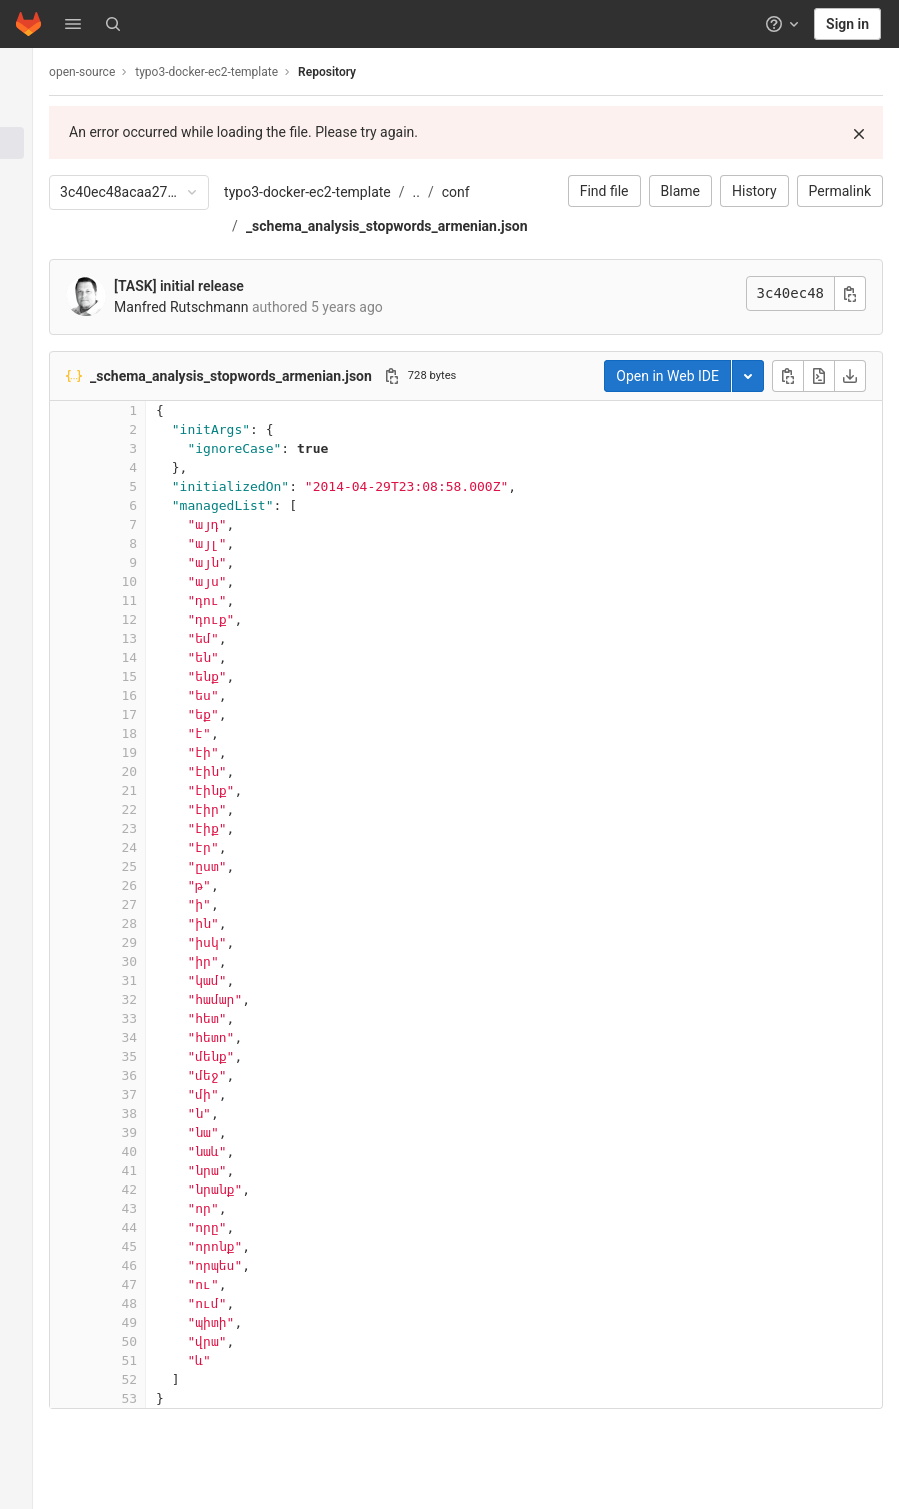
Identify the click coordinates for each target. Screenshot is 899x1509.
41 (152, 1170)
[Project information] (27, 110)
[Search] (113, 24)
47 (152, 1284)
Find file (604, 191)
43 (152, 1208)
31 (152, 980)
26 (152, 885)
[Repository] (27, 143)
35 (152, 1056)
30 (152, 961)
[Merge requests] (27, 209)
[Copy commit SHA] (850, 293)
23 (152, 828)
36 (152, 1075)
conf (479, 192)
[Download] (850, 376)
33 (152, 1018)
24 (152, 847)
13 (152, 638)
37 (152, 1094)
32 (152, 999)
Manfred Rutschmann (204, 307)
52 (152, 1379)
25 (152, 866)
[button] (73, 24)
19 (152, 752)
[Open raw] (819, 376)
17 (152, 714)
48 (152, 1303)
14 (152, 657)
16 (152, 695)
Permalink (840, 191)
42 (152, 1189)
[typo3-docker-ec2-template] (28, 70)
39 (152, 1132)
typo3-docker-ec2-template (330, 192)
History (754, 191)
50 (152, 1341)
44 (152, 1227)
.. (438, 192)
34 (152, 1037)
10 (152, 581)
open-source (105, 72)
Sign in (847, 24)
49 (152, 1322)
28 (152, 923)
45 (152, 1246)
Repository (350, 72)
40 (152, 1151)
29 (152, 942)
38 (152, 1113)
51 (152, 1360)
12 (152, 619)
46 (152, 1265)
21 (152, 790)
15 (152, 676)
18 (152, 733)
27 (152, 904)
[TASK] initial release (202, 286)
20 (152, 771)
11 (152, 600)
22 (152, 809)
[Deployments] (27, 242)
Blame (680, 191)
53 (152, 1398)
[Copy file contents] (788, 376)
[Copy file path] (415, 376)
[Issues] (27, 176)
